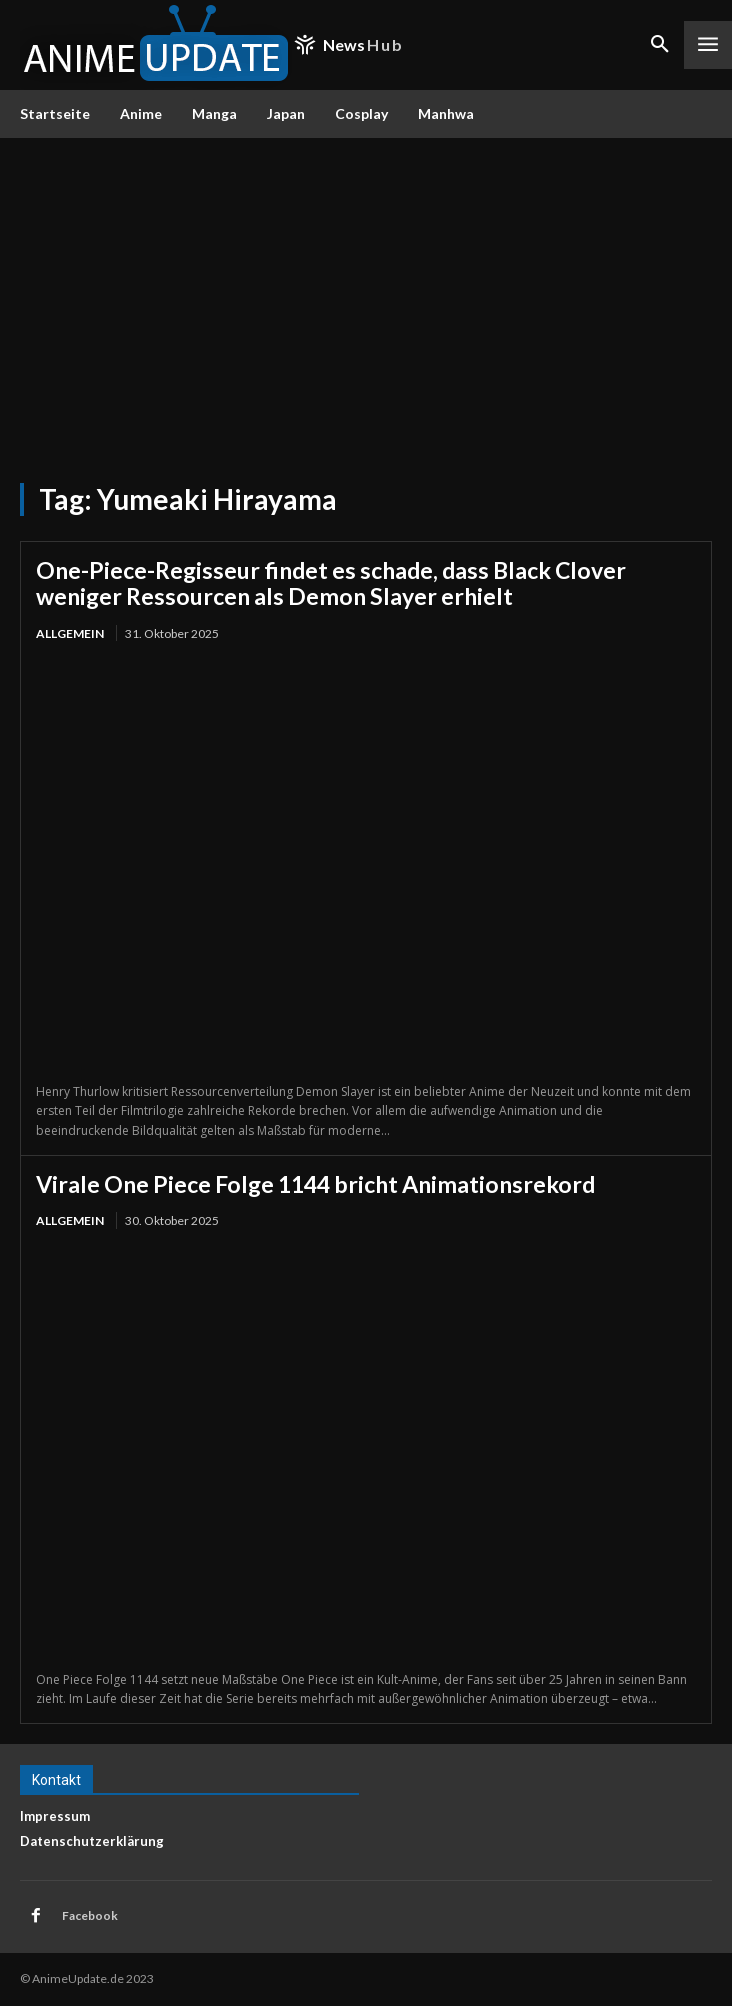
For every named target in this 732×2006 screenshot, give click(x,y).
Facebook (90, 1915)
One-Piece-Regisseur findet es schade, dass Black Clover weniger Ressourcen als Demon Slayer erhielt (331, 583)
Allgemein (70, 633)
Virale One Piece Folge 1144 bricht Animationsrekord (315, 1184)
